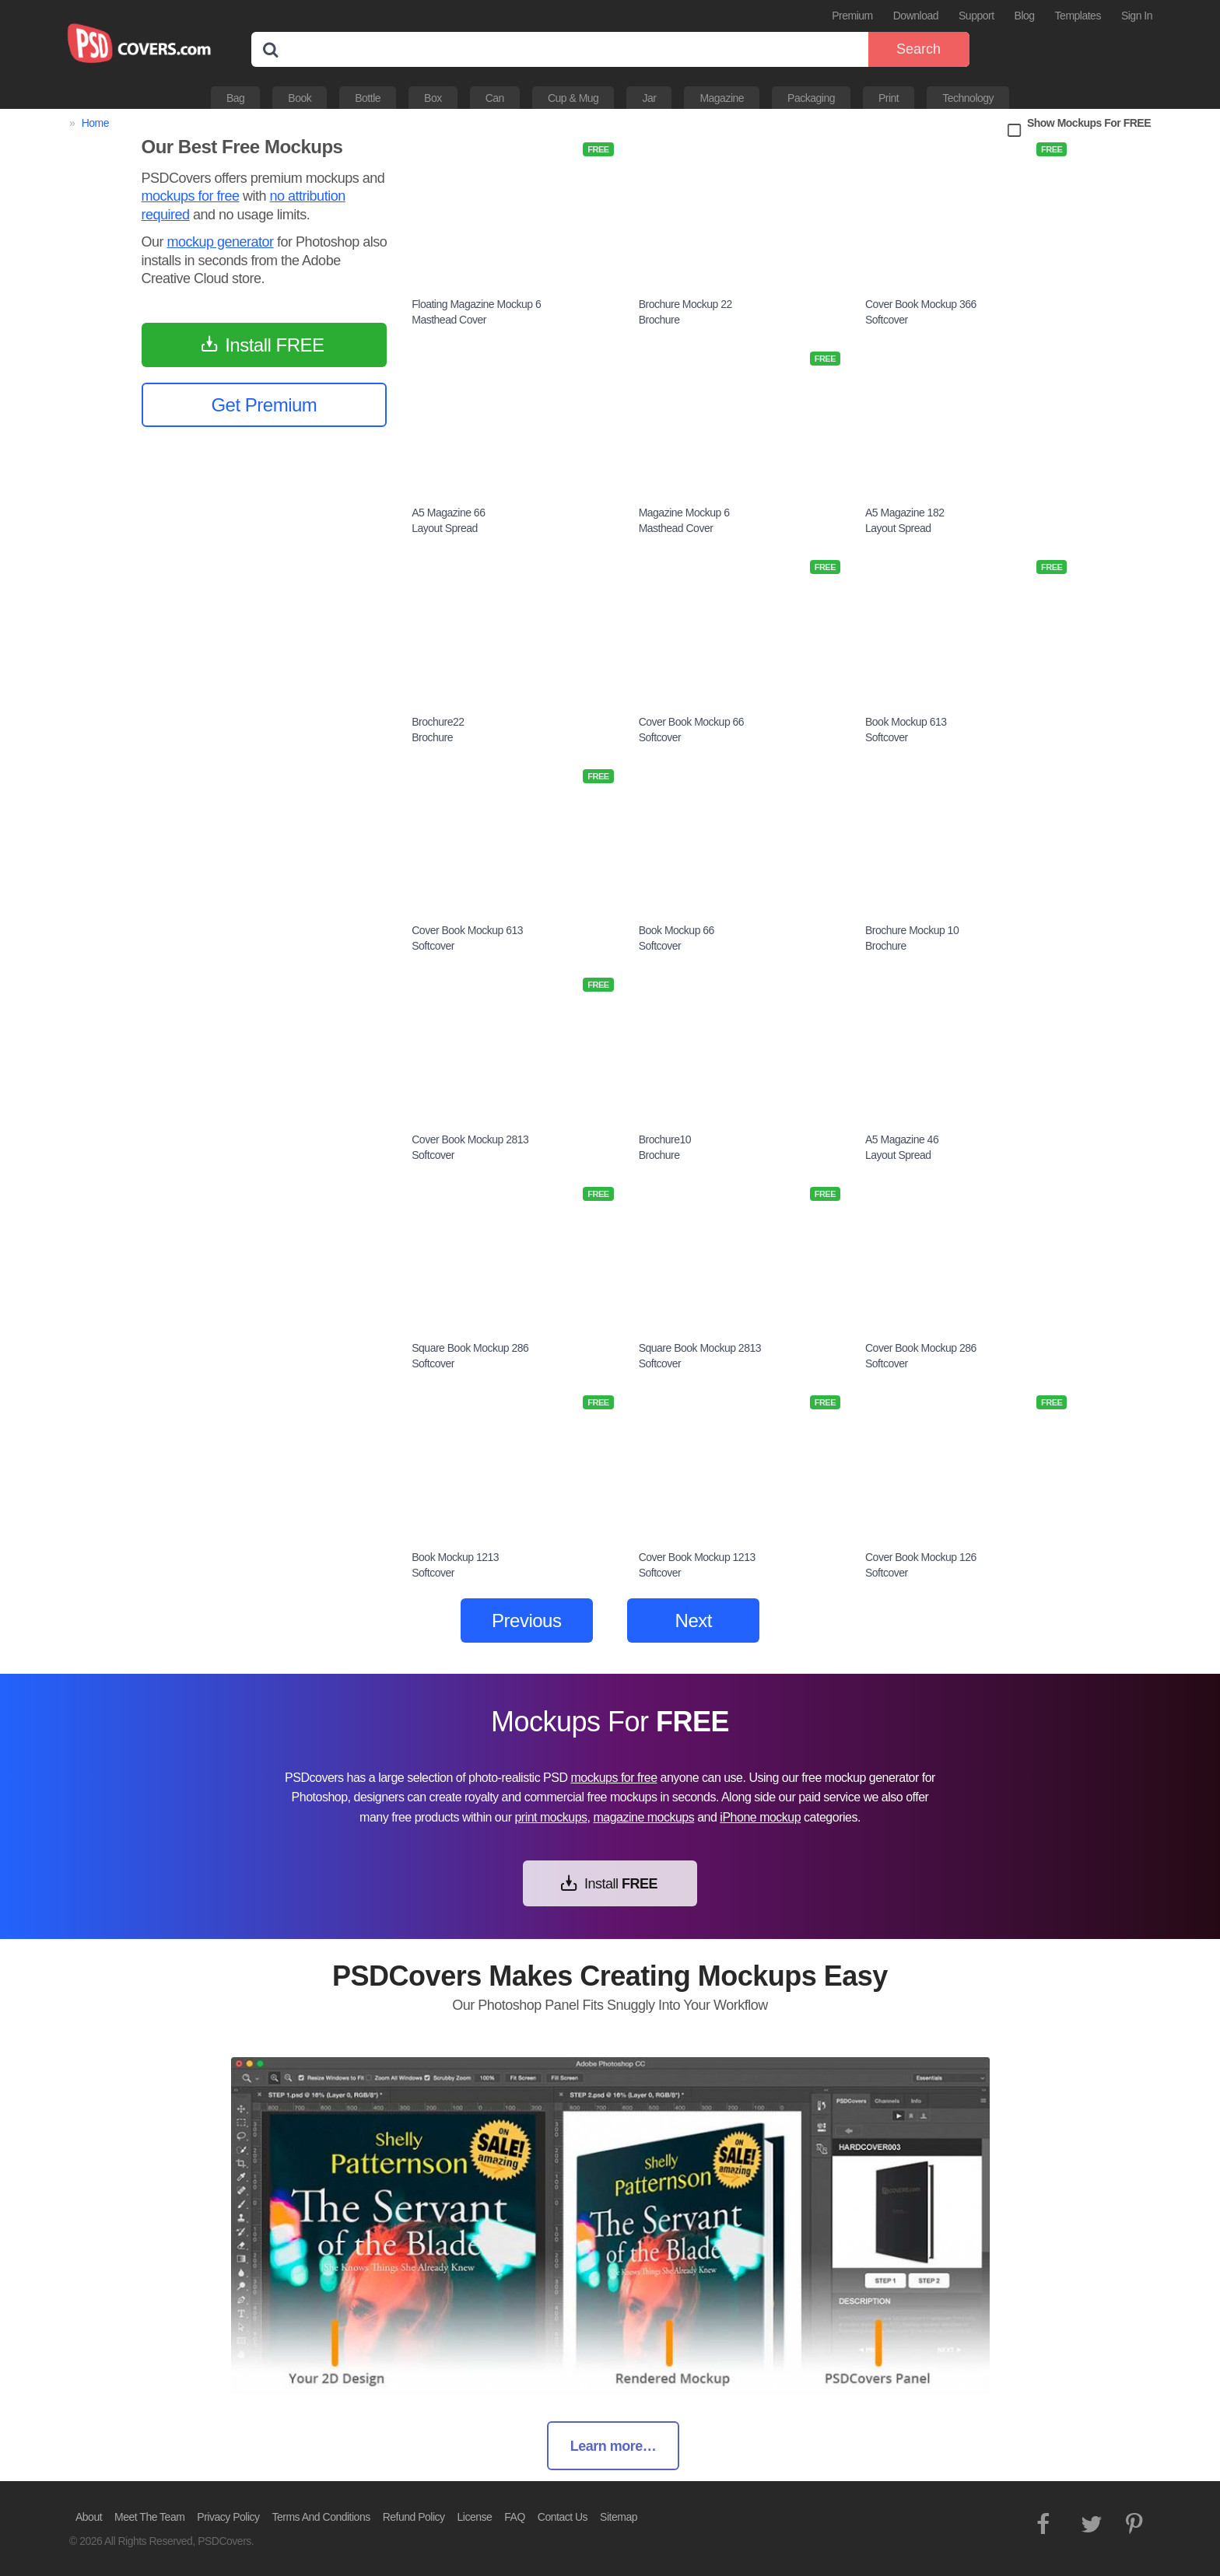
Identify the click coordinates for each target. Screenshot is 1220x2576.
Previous (526, 1620)
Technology (968, 98)
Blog (1025, 15)
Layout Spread (445, 528)
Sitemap (618, 2517)
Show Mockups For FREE (1089, 123)
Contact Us (562, 2517)
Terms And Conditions (321, 2517)
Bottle (367, 98)
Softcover (886, 319)
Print (888, 98)
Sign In (1136, 15)
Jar (649, 98)
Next (693, 1620)
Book (299, 98)
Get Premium (264, 404)
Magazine (721, 98)
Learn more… (613, 2446)
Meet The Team (149, 2517)
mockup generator (220, 242)
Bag (235, 98)
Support (976, 15)
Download (915, 15)
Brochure (659, 319)
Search (918, 49)
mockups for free (191, 196)
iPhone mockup (760, 1817)
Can (495, 98)
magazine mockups (643, 1817)
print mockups (550, 1817)
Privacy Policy (228, 2517)
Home (95, 123)
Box (433, 98)
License (475, 2517)
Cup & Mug (573, 98)
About (88, 2517)
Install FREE (274, 344)
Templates (1078, 15)
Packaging (811, 98)
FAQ (514, 2517)
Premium (852, 15)
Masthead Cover (449, 319)
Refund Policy (414, 2517)
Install (620, 1884)
